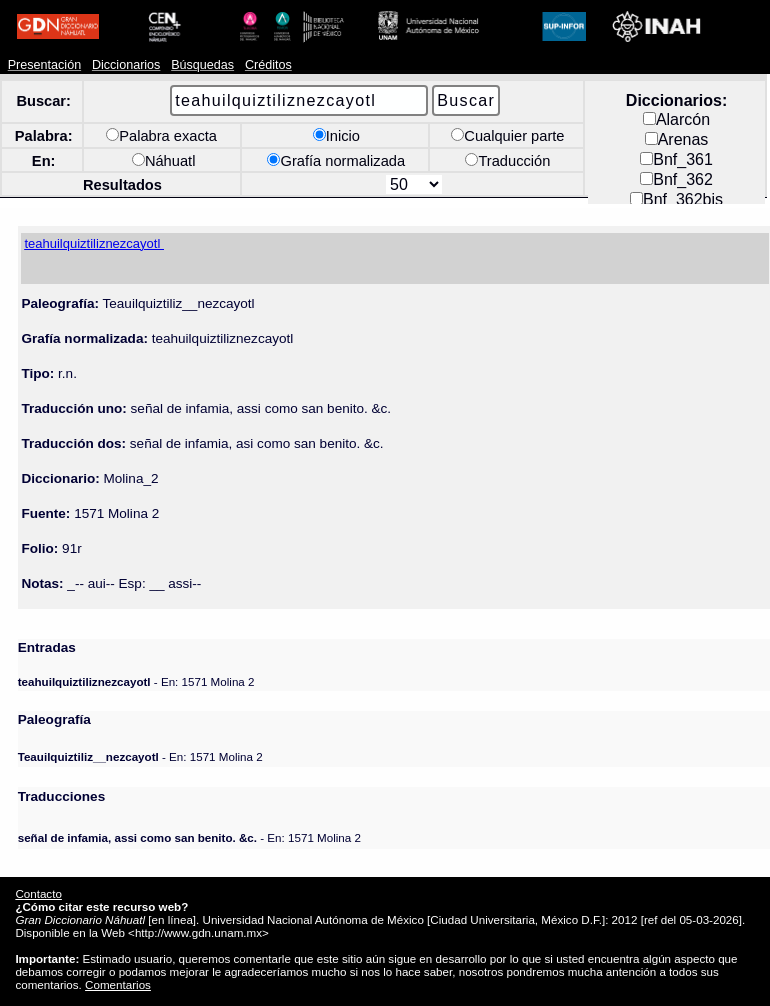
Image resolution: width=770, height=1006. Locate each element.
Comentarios (118, 984)
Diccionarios (126, 65)
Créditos (268, 65)
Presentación (44, 65)
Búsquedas (202, 65)
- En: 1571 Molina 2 (136, 681)
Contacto (38, 893)
